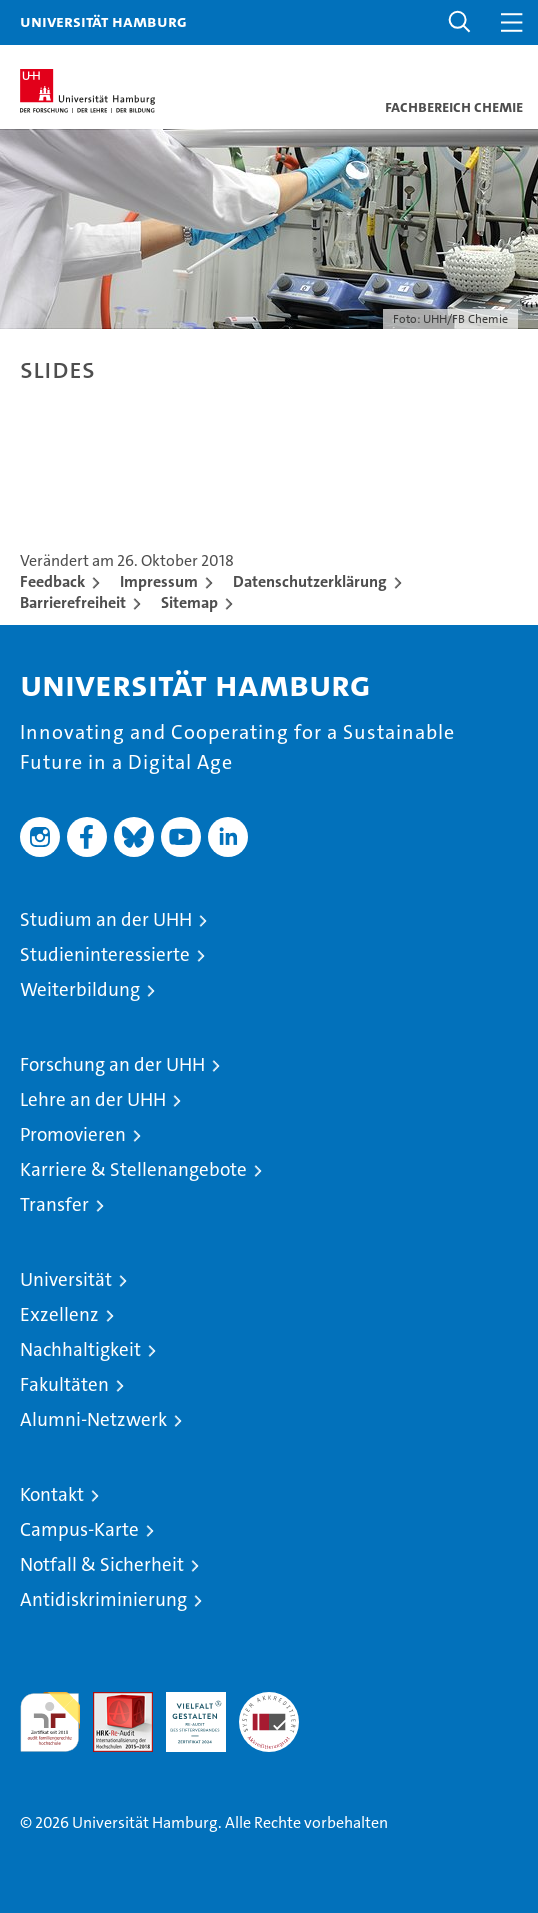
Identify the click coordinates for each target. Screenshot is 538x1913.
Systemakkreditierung (269, 1702)
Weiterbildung (80, 989)
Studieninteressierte (105, 954)
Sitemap (189, 602)
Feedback (52, 581)
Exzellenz (59, 1314)
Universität (66, 1279)
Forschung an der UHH (112, 1064)
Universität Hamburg (103, 21)
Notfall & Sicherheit (102, 1564)
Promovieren (73, 1134)
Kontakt (52, 1494)
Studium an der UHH (106, 919)
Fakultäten (64, 1384)
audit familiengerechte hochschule (50, 1722)
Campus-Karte (79, 1529)
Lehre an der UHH (93, 1099)
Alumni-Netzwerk (93, 1419)
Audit (112, 1702)
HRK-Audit (185, 1713)
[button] (460, 22)
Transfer (54, 1204)
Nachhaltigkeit (80, 1349)
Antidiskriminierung (103, 1599)
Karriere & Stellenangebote (133, 1169)
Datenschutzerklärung (310, 581)
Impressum (159, 581)
